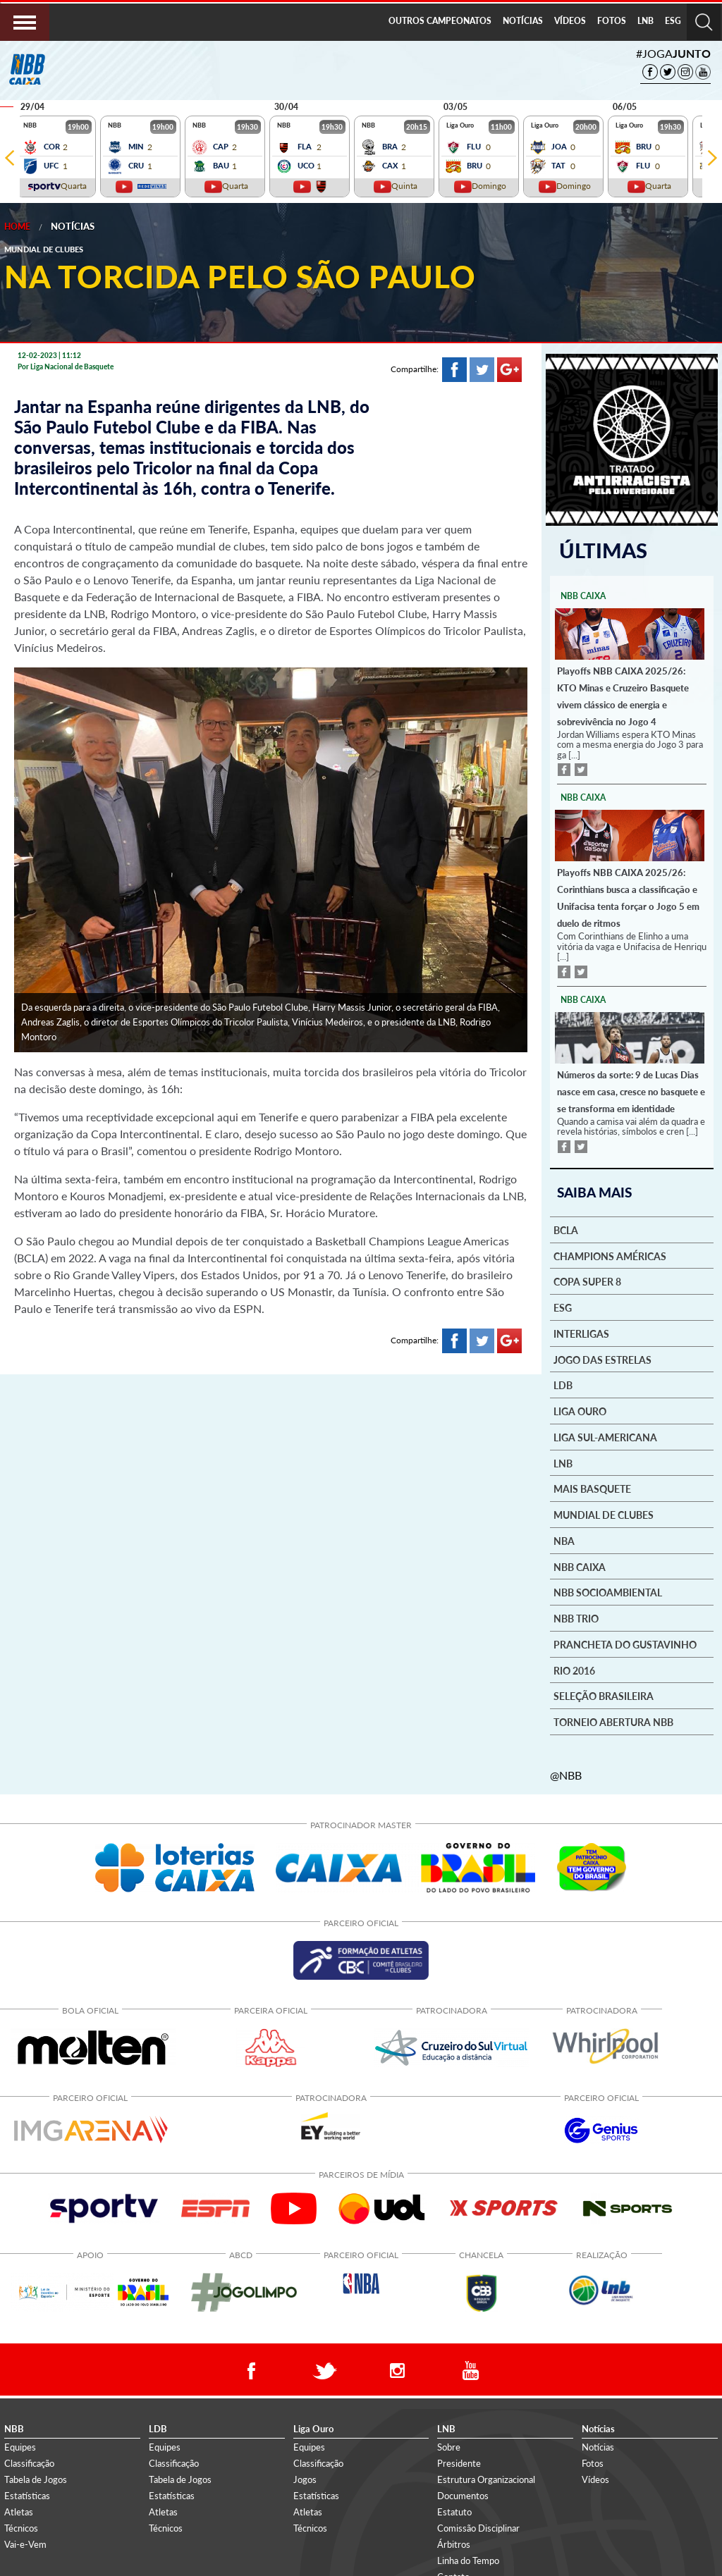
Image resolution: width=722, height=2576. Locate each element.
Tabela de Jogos (35, 2477)
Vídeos (595, 2477)
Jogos (305, 2477)
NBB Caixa (579, 1565)
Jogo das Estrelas (602, 1358)
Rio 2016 (574, 1669)
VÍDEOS (570, 21)
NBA (564, 1539)
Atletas (18, 2509)
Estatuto (454, 2509)
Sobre (448, 2445)
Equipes (20, 2445)
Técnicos (21, 2526)
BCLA (565, 1228)
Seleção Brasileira (603, 1695)
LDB (563, 1384)
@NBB (566, 1773)
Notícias (72, 226)
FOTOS (611, 21)
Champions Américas (609, 1254)
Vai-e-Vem (25, 2543)
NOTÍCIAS (523, 21)
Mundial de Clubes (603, 1514)
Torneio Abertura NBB (613, 1721)
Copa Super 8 (587, 1280)
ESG (673, 21)
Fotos (593, 2461)
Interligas (581, 1332)
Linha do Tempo (468, 2559)
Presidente (459, 2461)
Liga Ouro (579, 1410)
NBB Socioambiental (607, 1591)
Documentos (463, 2493)
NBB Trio (576, 1617)
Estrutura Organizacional (486, 2477)
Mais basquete (592, 1487)
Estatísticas (27, 2493)
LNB (645, 21)
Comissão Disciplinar (478, 2526)
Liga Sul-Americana (605, 1435)
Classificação (29, 2461)
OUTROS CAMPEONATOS (439, 21)
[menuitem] (440, 22)
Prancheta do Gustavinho (625, 1642)
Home (17, 226)
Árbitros (453, 2543)
